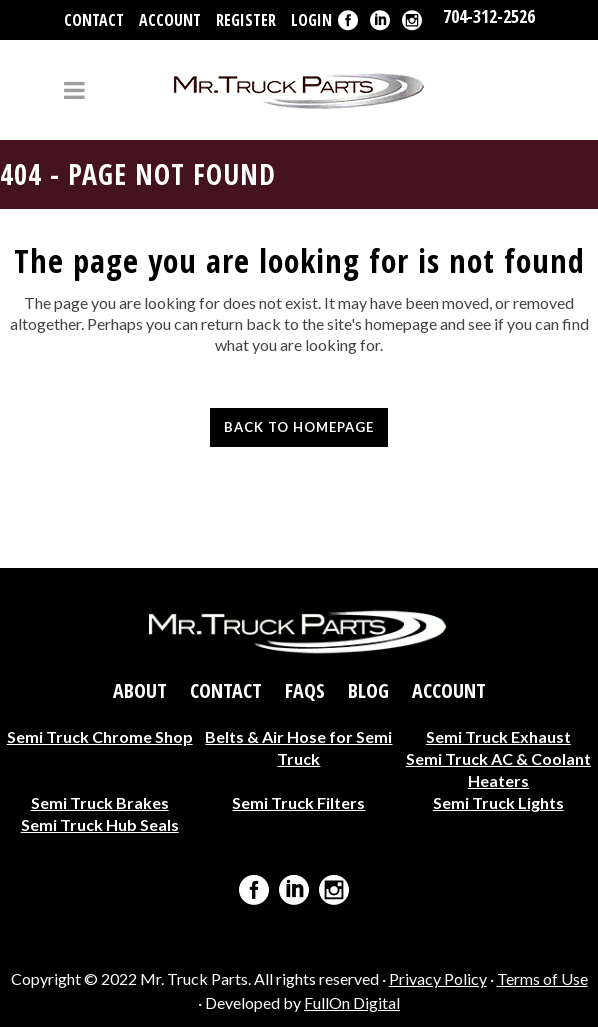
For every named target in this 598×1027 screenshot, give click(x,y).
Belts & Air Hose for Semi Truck (298, 747)
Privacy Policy (438, 978)
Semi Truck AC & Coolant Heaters (498, 769)
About (140, 691)
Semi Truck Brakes (100, 802)
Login (311, 20)
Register (246, 20)
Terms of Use (542, 978)
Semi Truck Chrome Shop (100, 736)
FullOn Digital (352, 1002)
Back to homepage (299, 427)
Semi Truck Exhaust (498, 736)
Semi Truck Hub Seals (100, 824)
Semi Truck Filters (298, 802)
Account (170, 20)
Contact (94, 20)
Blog (368, 691)
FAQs (305, 691)
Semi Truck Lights (498, 802)
